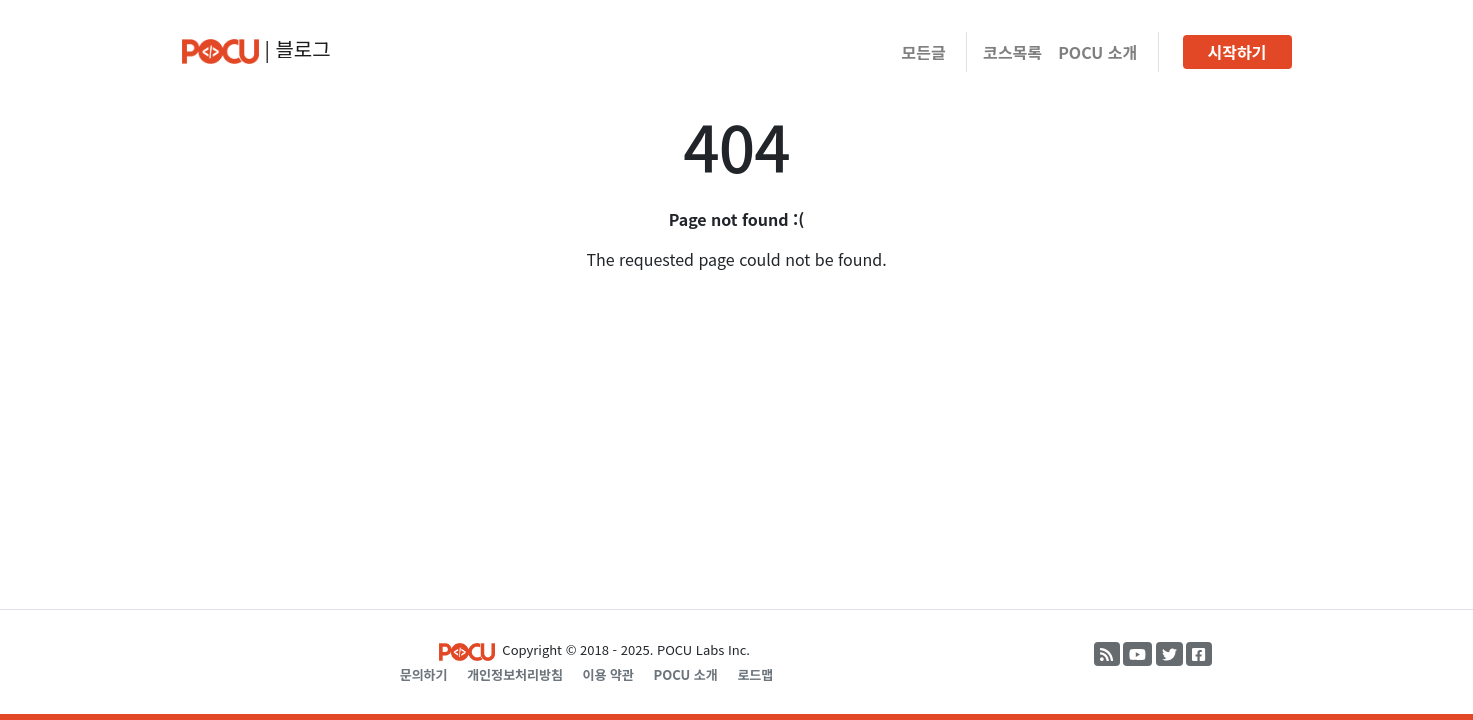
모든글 (924, 52)
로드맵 (755, 674)
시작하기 (1237, 52)
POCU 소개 (1097, 52)
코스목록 (1012, 52)
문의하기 (424, 674)
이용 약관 (607, 674)
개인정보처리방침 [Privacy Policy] (515, 674)
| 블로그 (256, 49)
